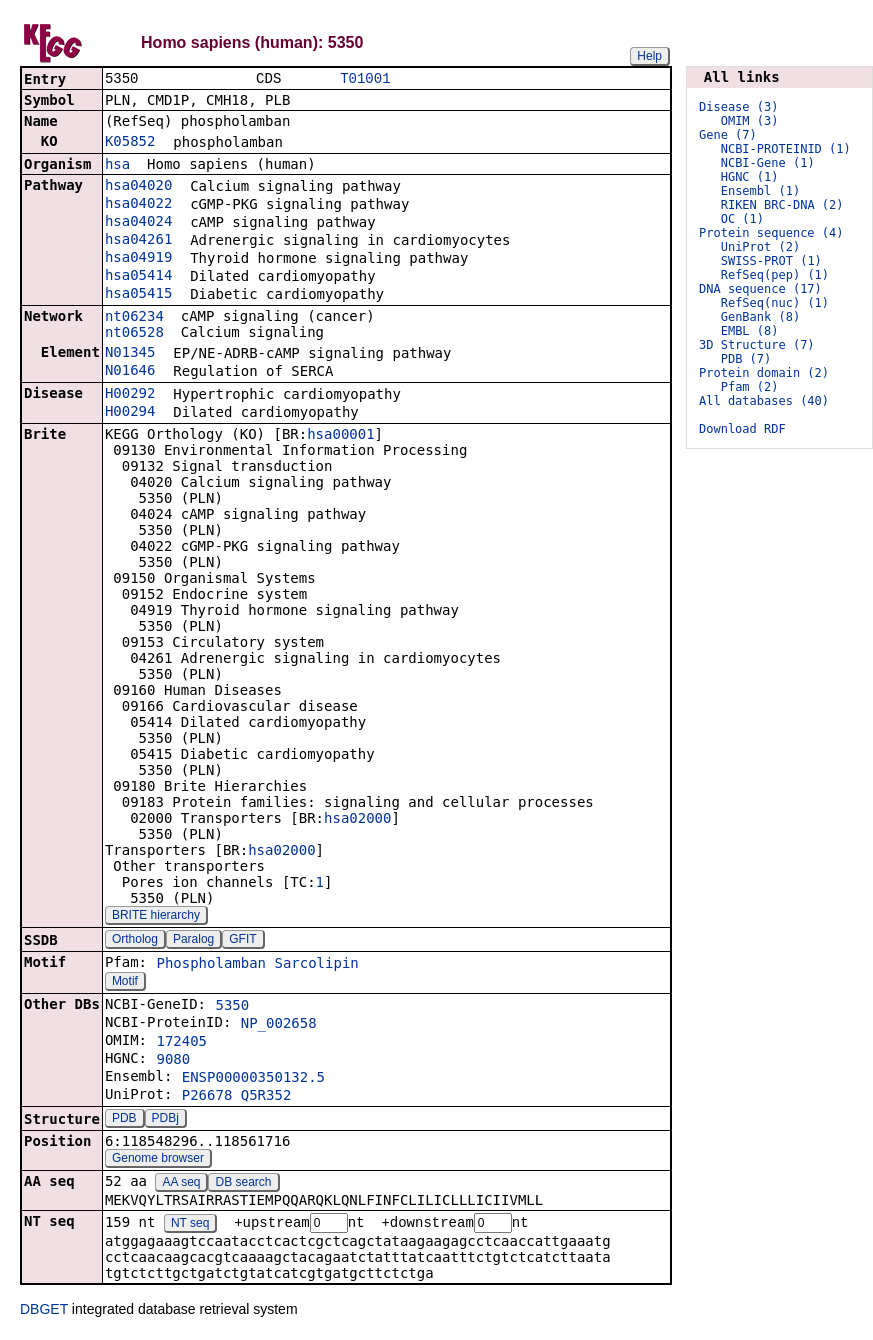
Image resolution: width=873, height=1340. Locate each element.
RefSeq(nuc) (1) (775, 303)
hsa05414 (138, 277)
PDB (124, 1120)
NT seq (190, 1226)
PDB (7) (746, 359)
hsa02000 (357, 820)
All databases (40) (764, 401)
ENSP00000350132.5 (253, 1079)
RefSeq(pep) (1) (775, 275)
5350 (232, 1007)
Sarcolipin (316, 965)
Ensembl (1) (760, 191)
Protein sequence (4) (771, 233)
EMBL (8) (750, 331)
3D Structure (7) (757, 345)
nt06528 (134, 334)
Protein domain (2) (764, 373)
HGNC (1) (750, 177)
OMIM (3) (750, 121)
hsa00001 (340, 436)
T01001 (365, 79)
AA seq (181, 1184)
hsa (117, 166)
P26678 (207, 1097)
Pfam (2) (750, 387)
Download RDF (742, 429)
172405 (181, 1043)
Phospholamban (211, 965)
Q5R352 (266, 1097)
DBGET (44, 1312)
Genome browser (158, 1160)
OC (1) (742, 219)
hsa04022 (138, 205)
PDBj (165, 1120)
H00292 (130, 395)
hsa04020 (138, 187)
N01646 (130, 372)
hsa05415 (138, 295)
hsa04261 (138, 241)
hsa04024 (138, 223)
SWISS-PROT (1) (771, 261)
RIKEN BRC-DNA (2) (782, 205)
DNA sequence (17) (760, 289)
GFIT (242, 941)
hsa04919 (138, 259)
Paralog (193, 941)
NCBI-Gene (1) (768, 163)
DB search (244, 1184)
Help (649, 56)
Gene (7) (728, 135)
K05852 (130, 143)
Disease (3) (738, 107)
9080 (173, 1061)
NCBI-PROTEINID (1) (786, 149)
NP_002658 (279, 1025)
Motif (125, 983)
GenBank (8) (760, 317)
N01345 (130, 354)
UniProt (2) (760, 247)
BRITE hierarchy (156, 917)
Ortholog (135, 941)
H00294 (130, 413)
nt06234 (134, 318)
